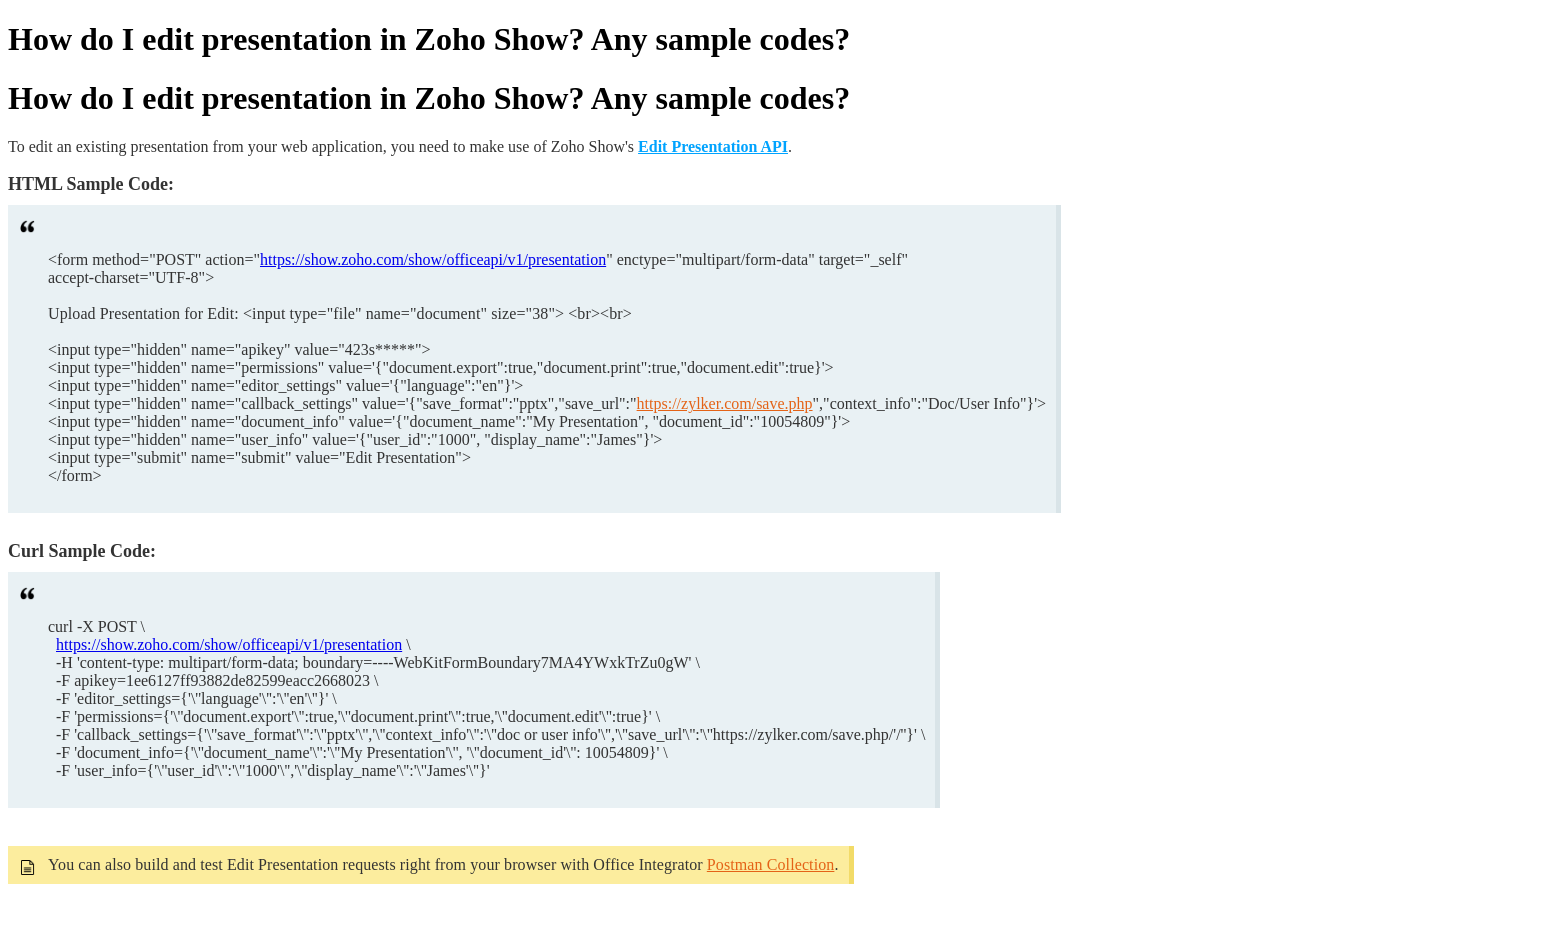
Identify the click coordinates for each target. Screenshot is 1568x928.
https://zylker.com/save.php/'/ (807, 734)
